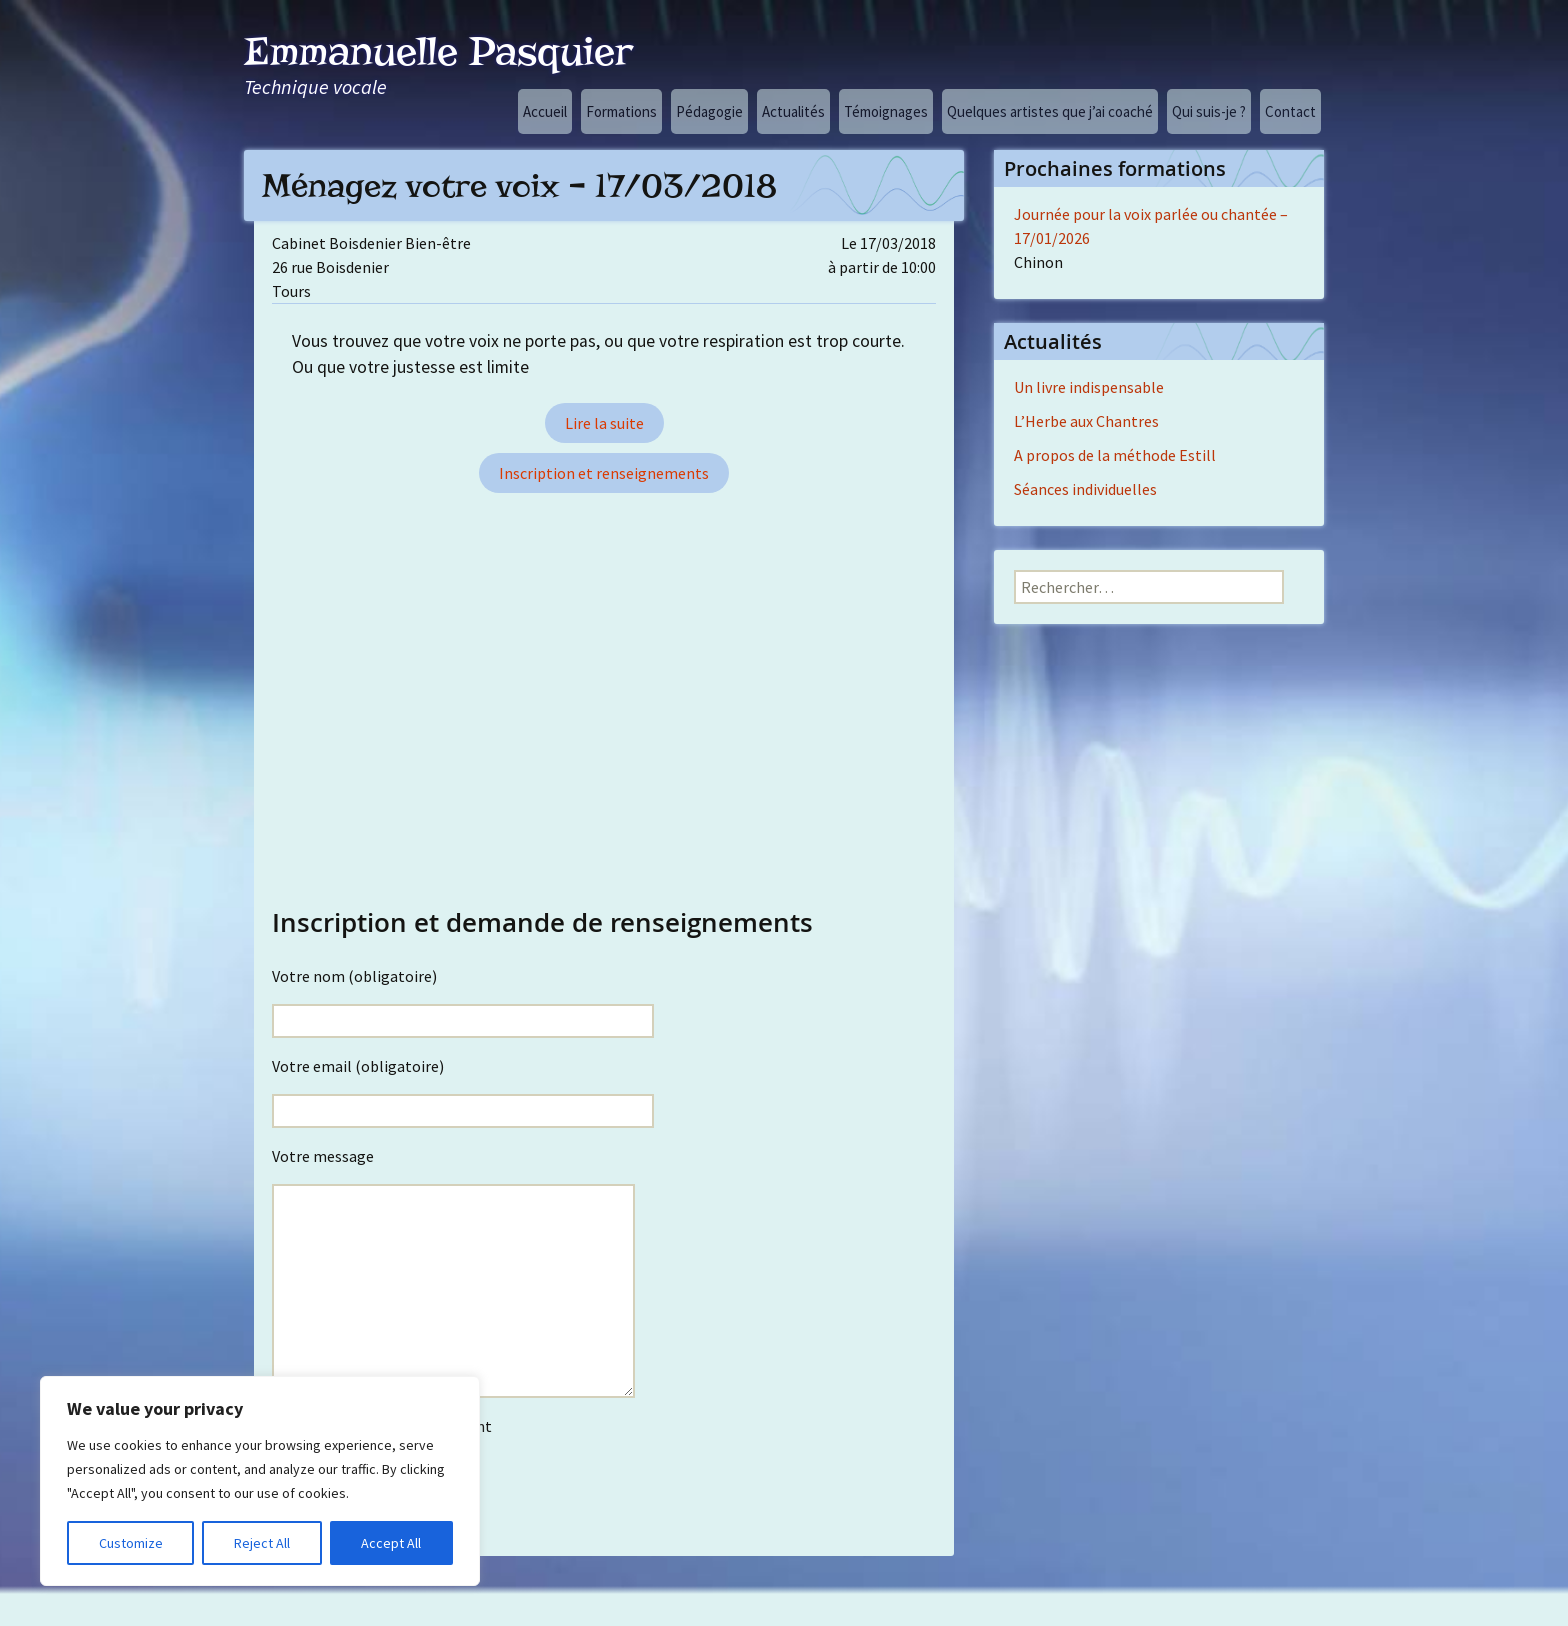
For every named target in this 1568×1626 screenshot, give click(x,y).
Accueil (545, 111)
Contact (1290, 111)
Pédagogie (709, 111)
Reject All (262, 1543)
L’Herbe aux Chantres (1086, 421)
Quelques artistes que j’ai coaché (1050, 111)
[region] (260, 1481)
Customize (131, 1543)
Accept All (391, 1543)
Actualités (793, 111)
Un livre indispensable (1089, 387)
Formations (621, 111)
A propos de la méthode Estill (1115, 455)
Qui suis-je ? (1209, 111)
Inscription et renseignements (604, 473)
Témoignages (886, 111)
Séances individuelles (1085, 489)
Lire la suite (604, 423)
